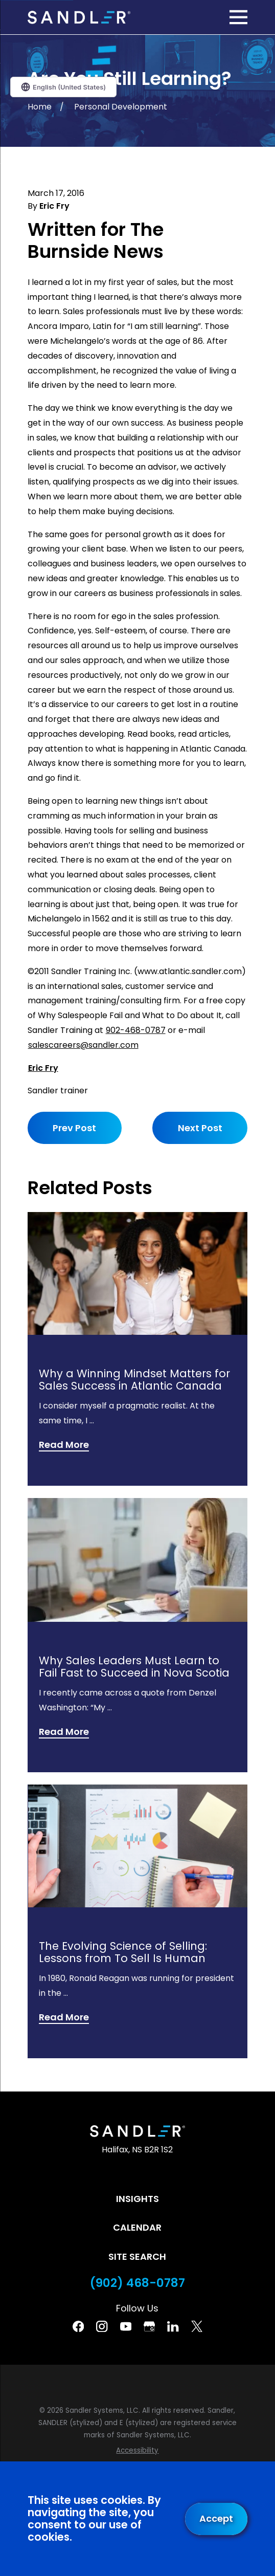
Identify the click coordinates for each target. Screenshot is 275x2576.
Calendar (137, 2227)
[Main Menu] (238, 17)
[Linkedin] (172, 2326)
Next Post (200, 1127)
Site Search (137, 2256)
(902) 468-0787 (137, 2283)
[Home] (79, 17)
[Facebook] (78, 2326)
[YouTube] (125, 2326)
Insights (137, 2198)
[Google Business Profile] (149, 2326)
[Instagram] (101, 2326)
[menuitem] (137, 2451)
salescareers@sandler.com (83, 1045)
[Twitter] (196, 2326)
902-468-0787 (136, 1030)
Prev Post (74, 1127)
